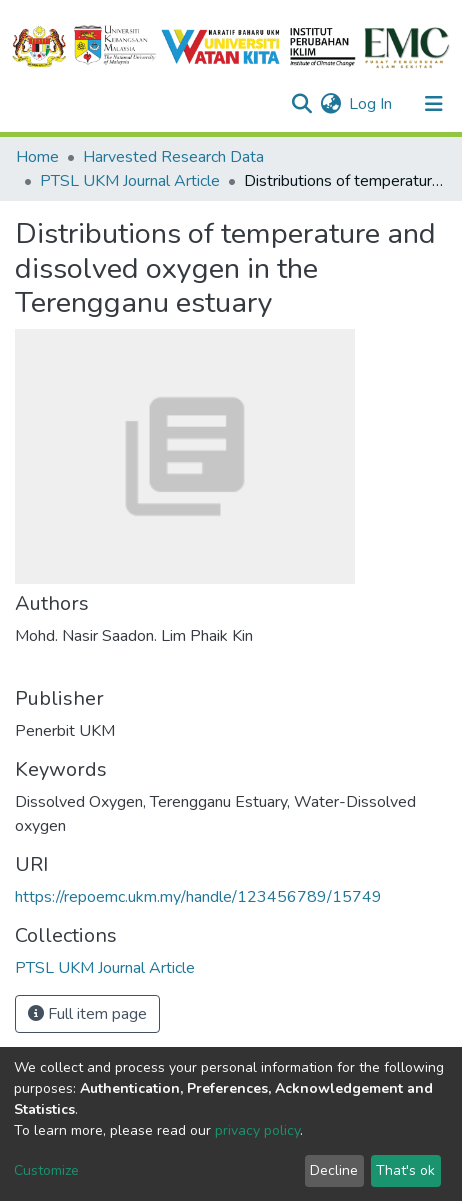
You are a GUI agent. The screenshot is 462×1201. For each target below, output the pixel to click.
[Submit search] (301, 104)
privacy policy (257, 1130)
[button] (330, 104)
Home (37, 157)
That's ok (405, 1170)
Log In (371, 104)
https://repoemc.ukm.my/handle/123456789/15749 (198, 897)
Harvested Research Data (173, 157)
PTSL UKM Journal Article (130, 181)
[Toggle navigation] (434, 104)
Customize (46, 1170)
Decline (334, 1170)
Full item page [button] (87, 1014)
